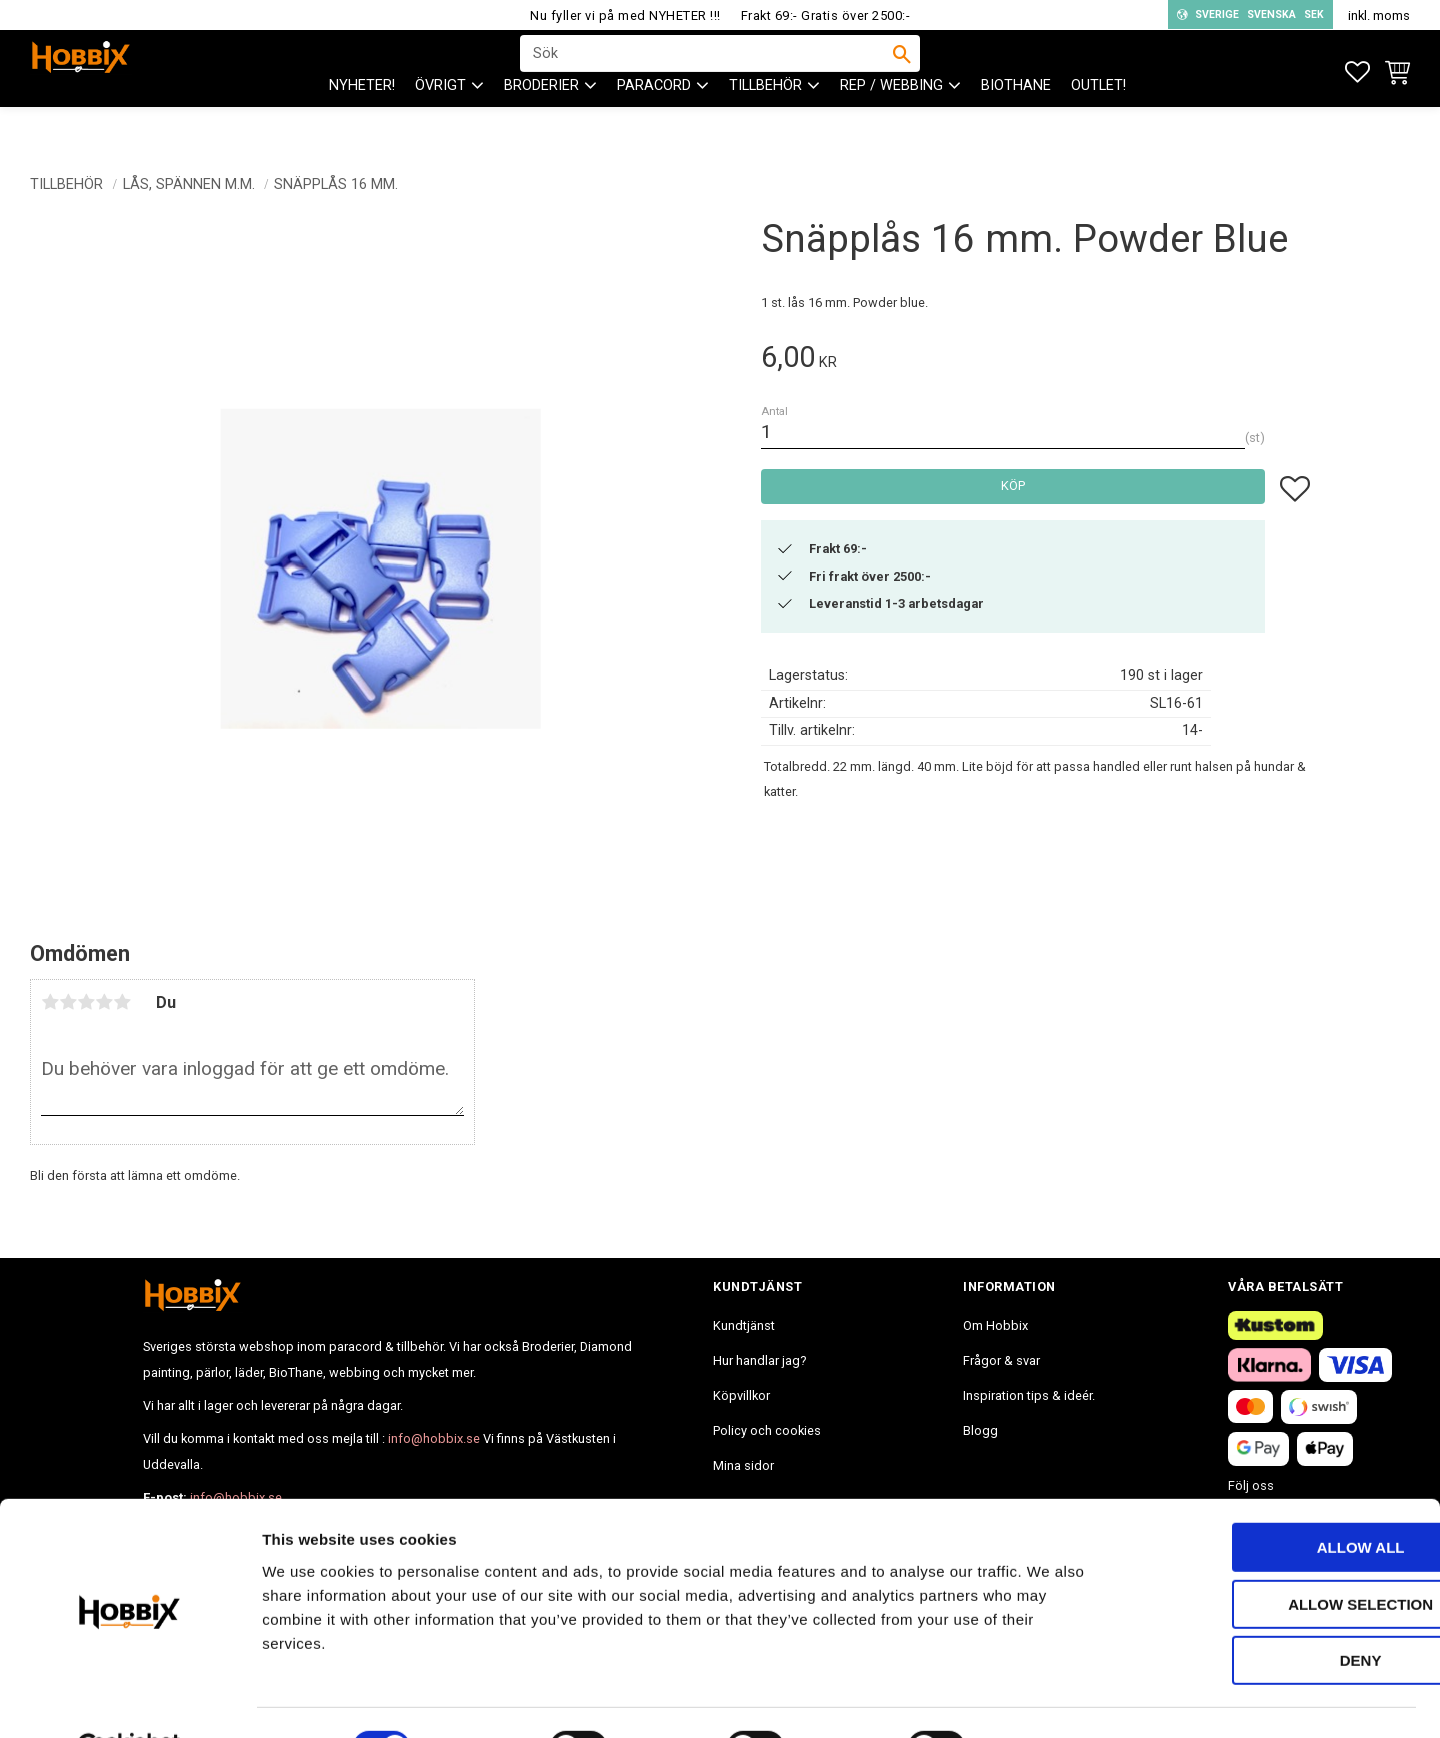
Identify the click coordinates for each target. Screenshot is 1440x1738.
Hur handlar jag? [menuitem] (759, 1360)
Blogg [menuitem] (980, 1430)
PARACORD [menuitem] (654, 120)
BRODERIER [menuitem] (541, 120)
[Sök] (902, 71)
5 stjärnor (122, 1002)
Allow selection (1273, 1555)
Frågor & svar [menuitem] (1001, 1360)
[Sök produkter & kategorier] (707, 71)
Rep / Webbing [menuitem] (891, 120)
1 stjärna (50, 1002)
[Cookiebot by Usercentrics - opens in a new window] (129, 1699)
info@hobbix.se (434, 1438)
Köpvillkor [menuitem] (741, 1395)
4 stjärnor (104, 1002)
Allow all (1273, 1498)
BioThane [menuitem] (1016, 120)
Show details (1049, 1698)
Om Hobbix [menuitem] (995, 1325)
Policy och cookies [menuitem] (767, 1430)
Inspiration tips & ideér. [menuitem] (1029, 1395)
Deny (1273, 1611)
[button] (1357, 72)
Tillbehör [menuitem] (765, 120)
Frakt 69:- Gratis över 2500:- (826, 15)
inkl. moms (1379, 15)
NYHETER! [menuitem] (362, 120)
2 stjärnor (68, 1002)
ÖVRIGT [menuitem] (440, 120)
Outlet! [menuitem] (1098, 120)
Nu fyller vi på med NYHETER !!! (625, 15)
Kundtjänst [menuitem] (744, 1325)
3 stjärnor (86, 1002)
